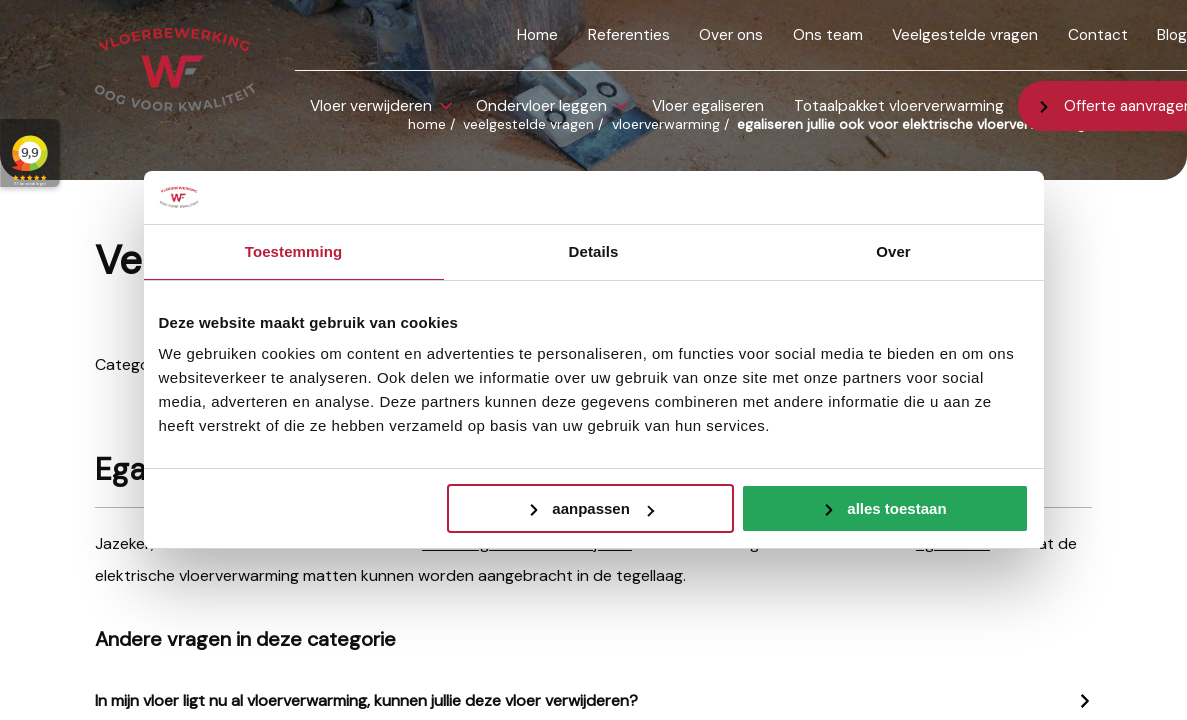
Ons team (828, 35)
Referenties (629, 35)
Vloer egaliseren (708, 106)
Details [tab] (594, 250)
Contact (1098, 35)
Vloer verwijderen (371, 106)
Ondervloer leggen (541, 106)
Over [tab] (893, 250)
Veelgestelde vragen (965, 35)
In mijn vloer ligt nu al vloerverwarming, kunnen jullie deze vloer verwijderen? (366, 700)
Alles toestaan (896, 508)
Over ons (731, 35)
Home (537, 35)
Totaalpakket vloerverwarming (899, 106)
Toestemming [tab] (294, 250)
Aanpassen (603, 508)
